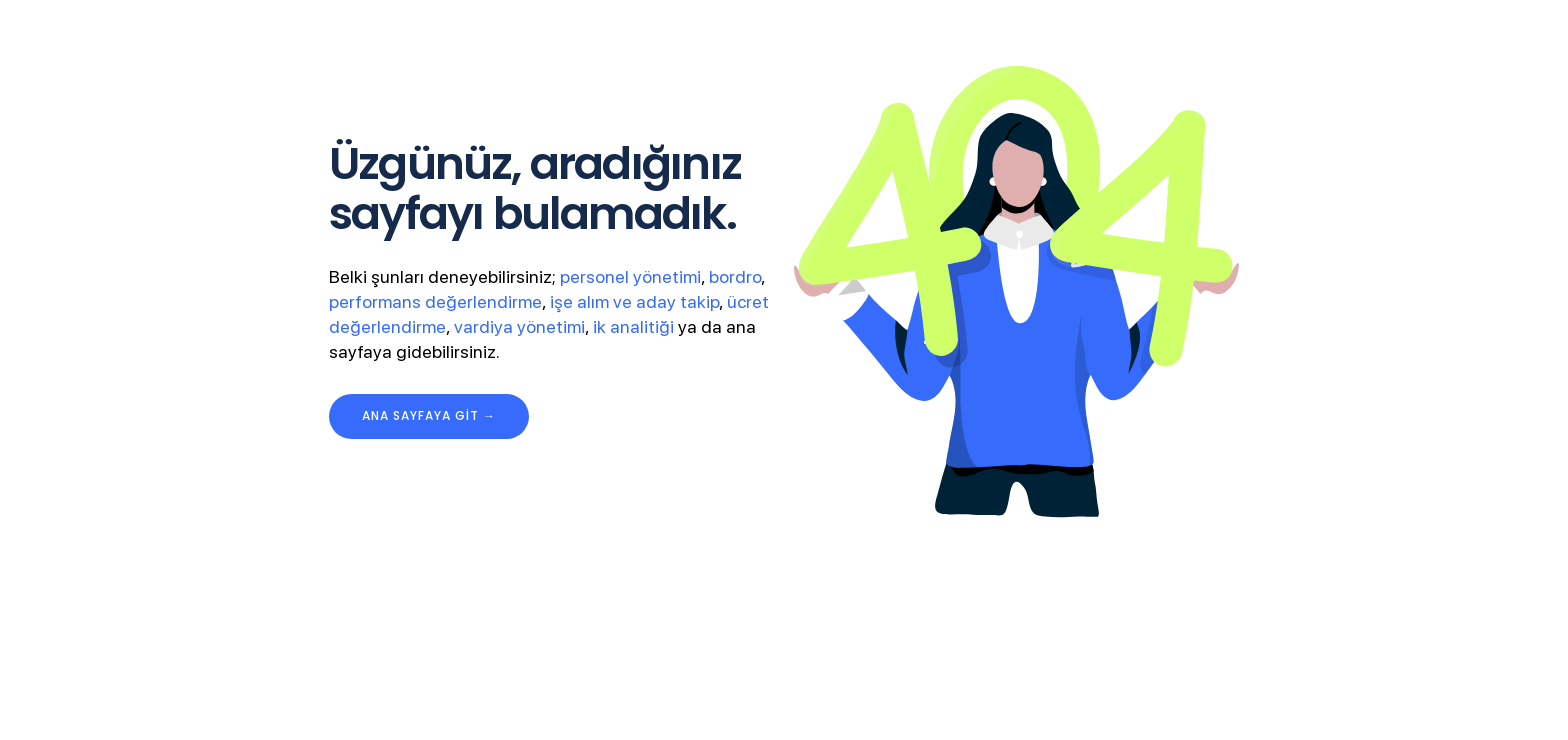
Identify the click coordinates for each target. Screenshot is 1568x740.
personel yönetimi (630, 276)
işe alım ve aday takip (634, 301)
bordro (735, 276)
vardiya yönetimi (519, 326)
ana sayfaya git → (429, 415)
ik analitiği (633, 326)
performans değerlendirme (435, 301)
